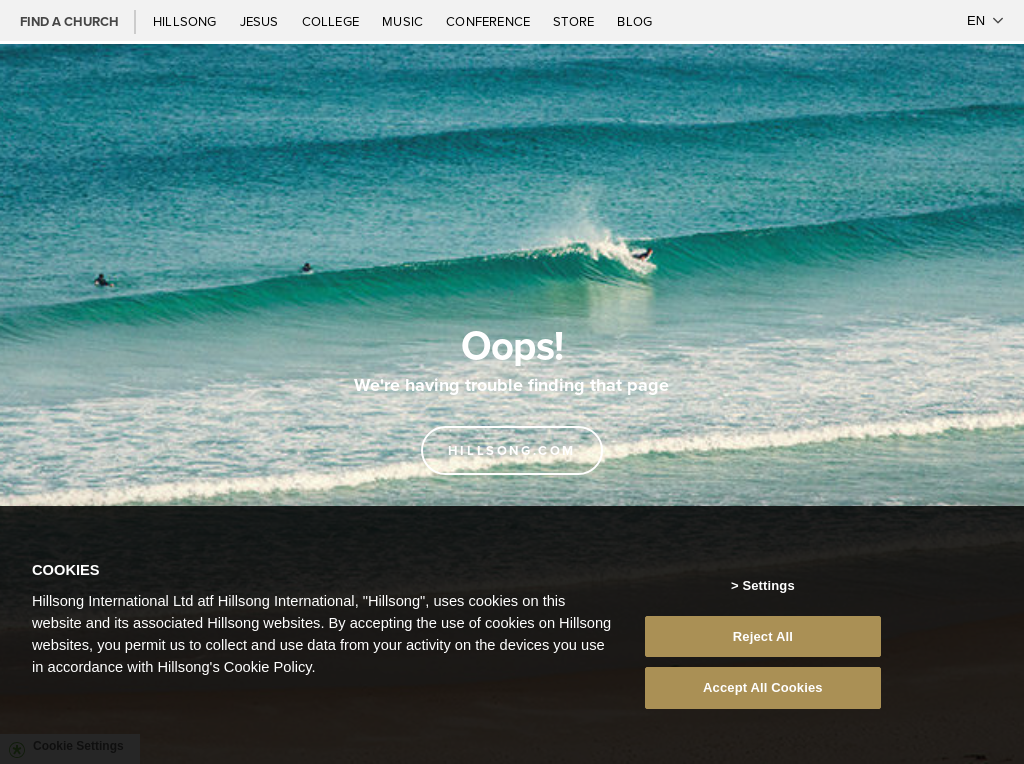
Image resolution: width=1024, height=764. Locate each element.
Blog (634, 21)
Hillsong (186, 21)
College (332, 21)
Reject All (763, 636)
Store (575, 21)
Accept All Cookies (763, 687)
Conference (489, 21)
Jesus (261, 21)
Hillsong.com (512, 450)
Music (404, 21)
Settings (768, 585)
